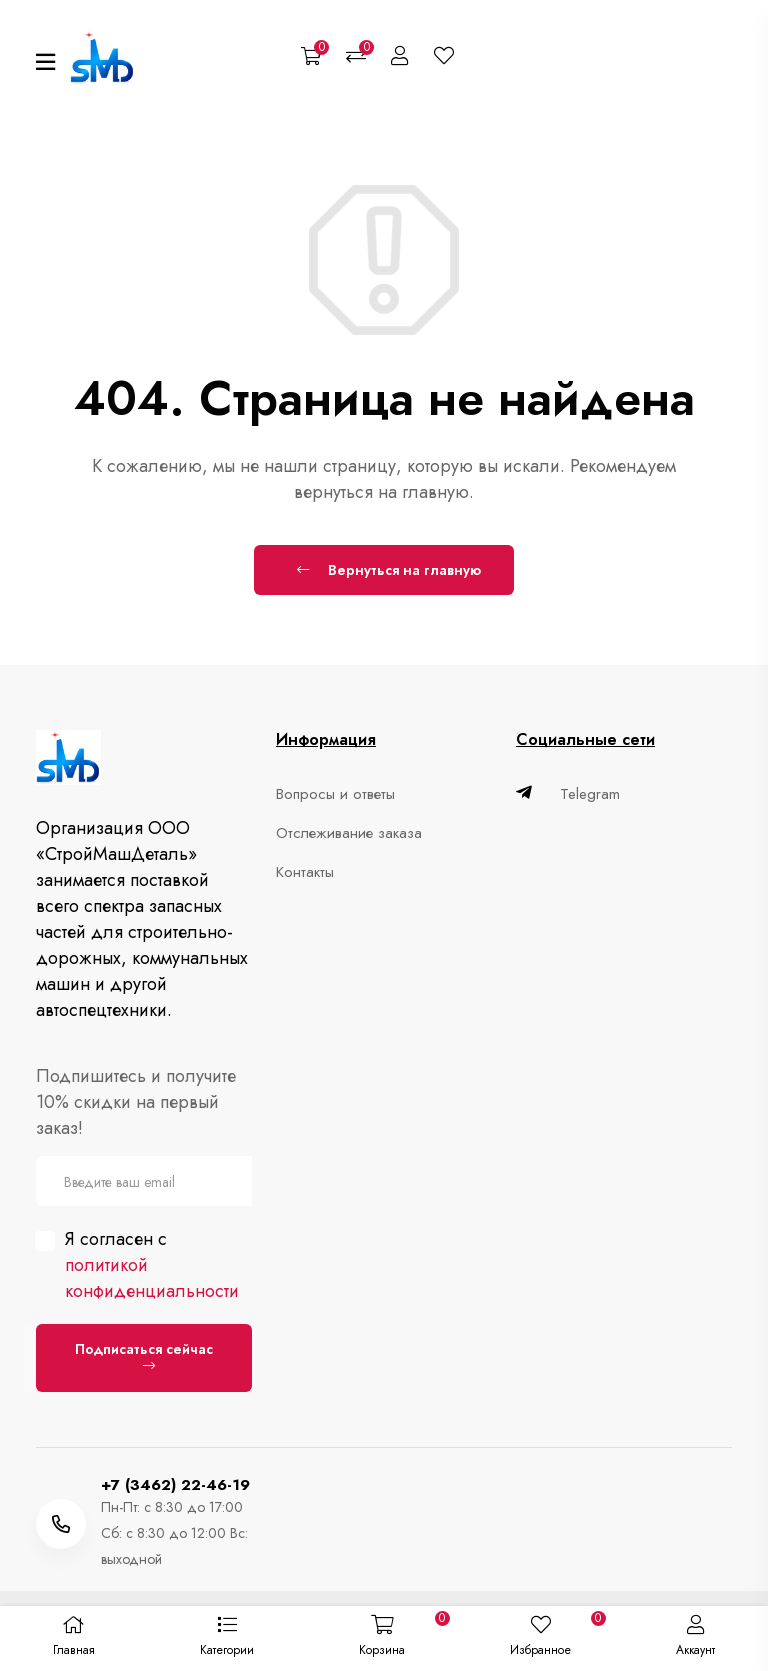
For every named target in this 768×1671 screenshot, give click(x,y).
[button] (226, 1639)
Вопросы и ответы (335, 794)
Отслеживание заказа (349, 833)
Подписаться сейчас (144, 1356)
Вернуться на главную (389, 570)
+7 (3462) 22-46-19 (175, 1485)
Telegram (568, 794)
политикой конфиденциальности (152, 1278)
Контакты (305, 872)
